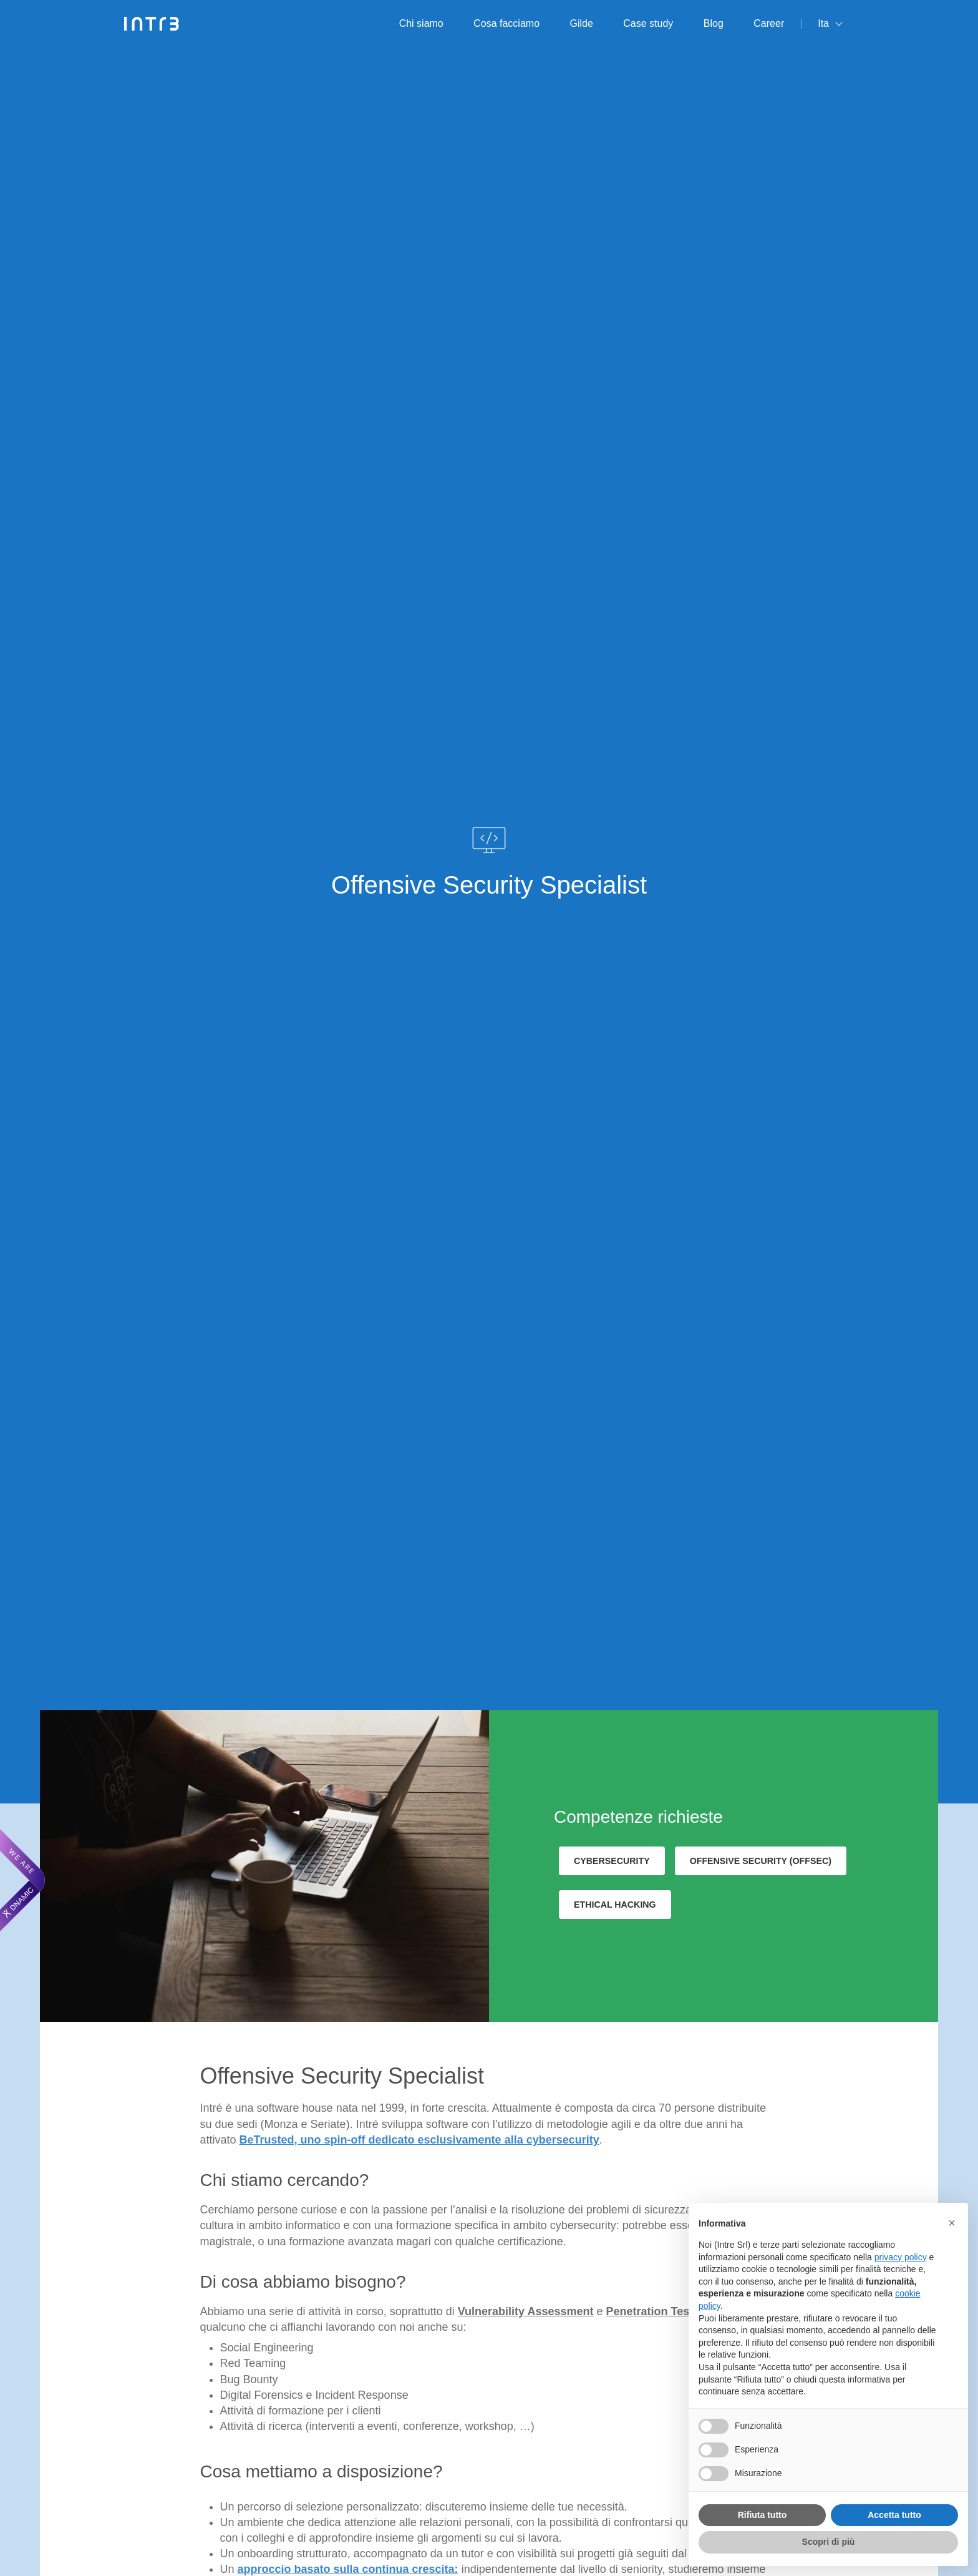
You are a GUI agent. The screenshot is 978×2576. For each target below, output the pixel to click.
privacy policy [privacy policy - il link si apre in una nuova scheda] (900, 2257)
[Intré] (152, 23)
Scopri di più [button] (828, 2542)
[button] (952, 2223)
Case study (648, 23)
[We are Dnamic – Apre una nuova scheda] (22, 1880)
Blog (714, 23)
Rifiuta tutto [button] (762, 2515)
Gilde (581, 23)
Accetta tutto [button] (894, 2515)
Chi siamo (421, 23)
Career (768, 23)
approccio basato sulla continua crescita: (348, 2569)
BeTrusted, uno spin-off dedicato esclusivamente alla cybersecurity (419, 2140)
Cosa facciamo (506, 23)
